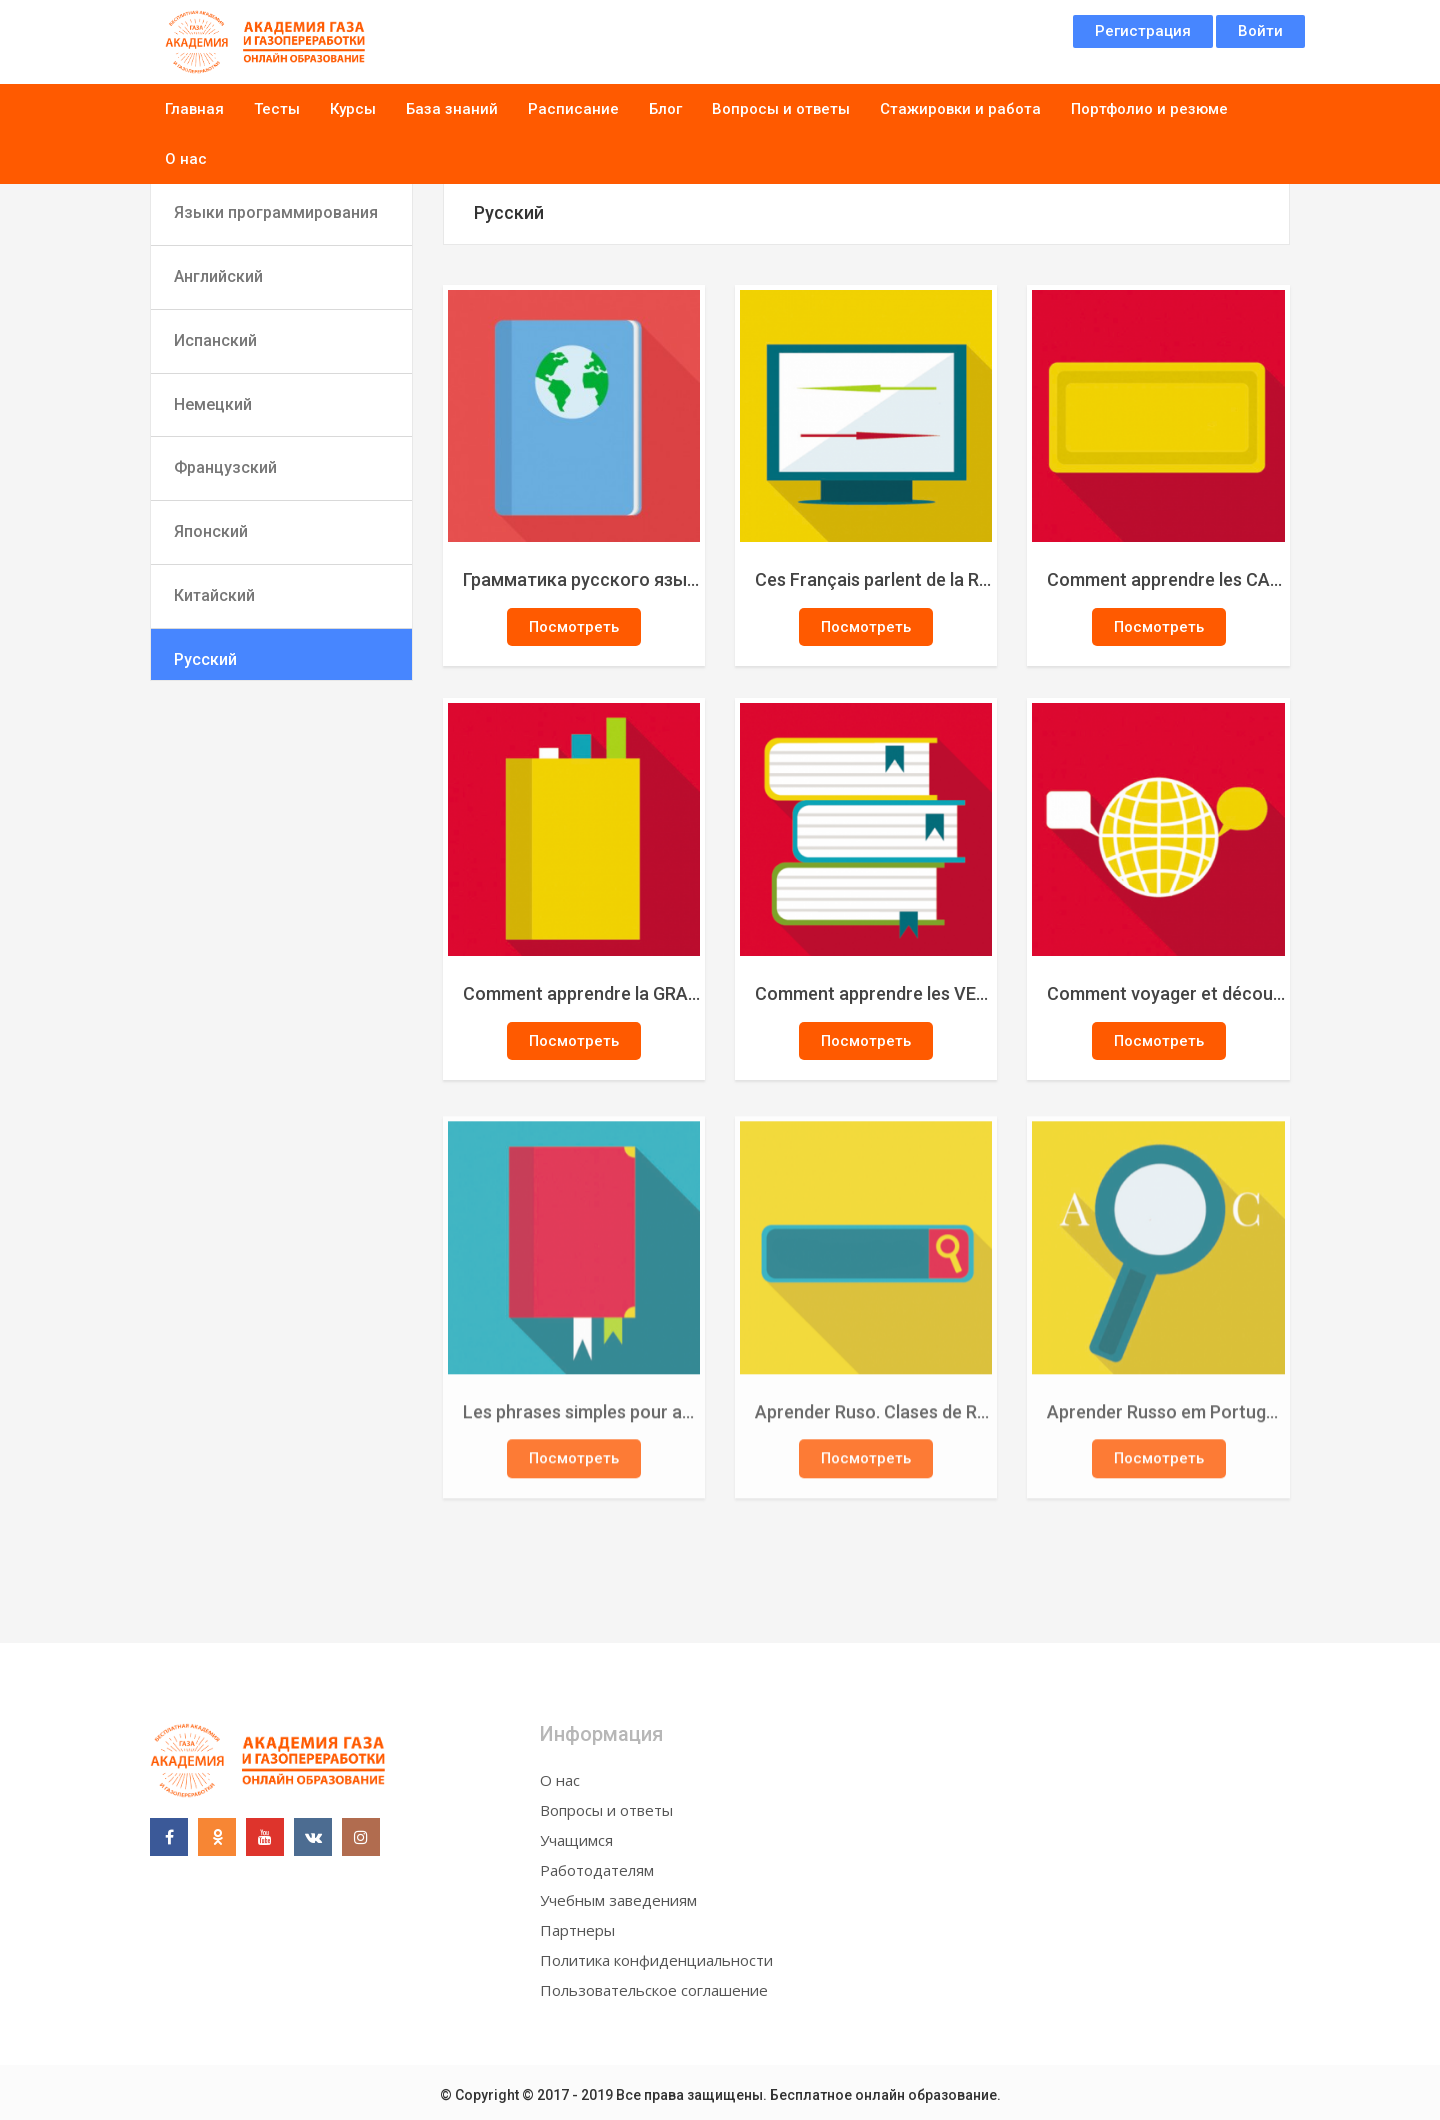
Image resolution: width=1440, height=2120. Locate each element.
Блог (665, 109)
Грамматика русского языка (583, 579)
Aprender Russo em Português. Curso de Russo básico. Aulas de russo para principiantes (1167, 1417)
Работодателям (597, 1870)
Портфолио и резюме (1149, 109)
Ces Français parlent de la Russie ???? (875, 579)
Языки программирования (276, 212)
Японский (211, 531)
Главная (194, 109)
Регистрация (1143, 31)
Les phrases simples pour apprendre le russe (583, 1417)
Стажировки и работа (960, 109)
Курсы (353, 109)
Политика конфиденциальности (656, 1960)
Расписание (573, 109)
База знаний (452, 109)
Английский (218, 276)
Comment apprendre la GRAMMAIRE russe (583, 993)
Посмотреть (574, 627)
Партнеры (577, 1930)
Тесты (277, 109)
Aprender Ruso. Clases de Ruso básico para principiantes (875, 1417)
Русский (205, 659)
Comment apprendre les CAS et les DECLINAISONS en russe (1167, 579)
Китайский (214, 595)
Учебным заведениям (618, 1900)
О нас (186, 159)
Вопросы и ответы (781, 109)
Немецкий (213, 404)
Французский (225, 467)
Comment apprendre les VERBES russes (875, 993)
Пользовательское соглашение (654, 1990)
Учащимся (576, 1840)
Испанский (215, 340)
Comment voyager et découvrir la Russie (1167, 993)
